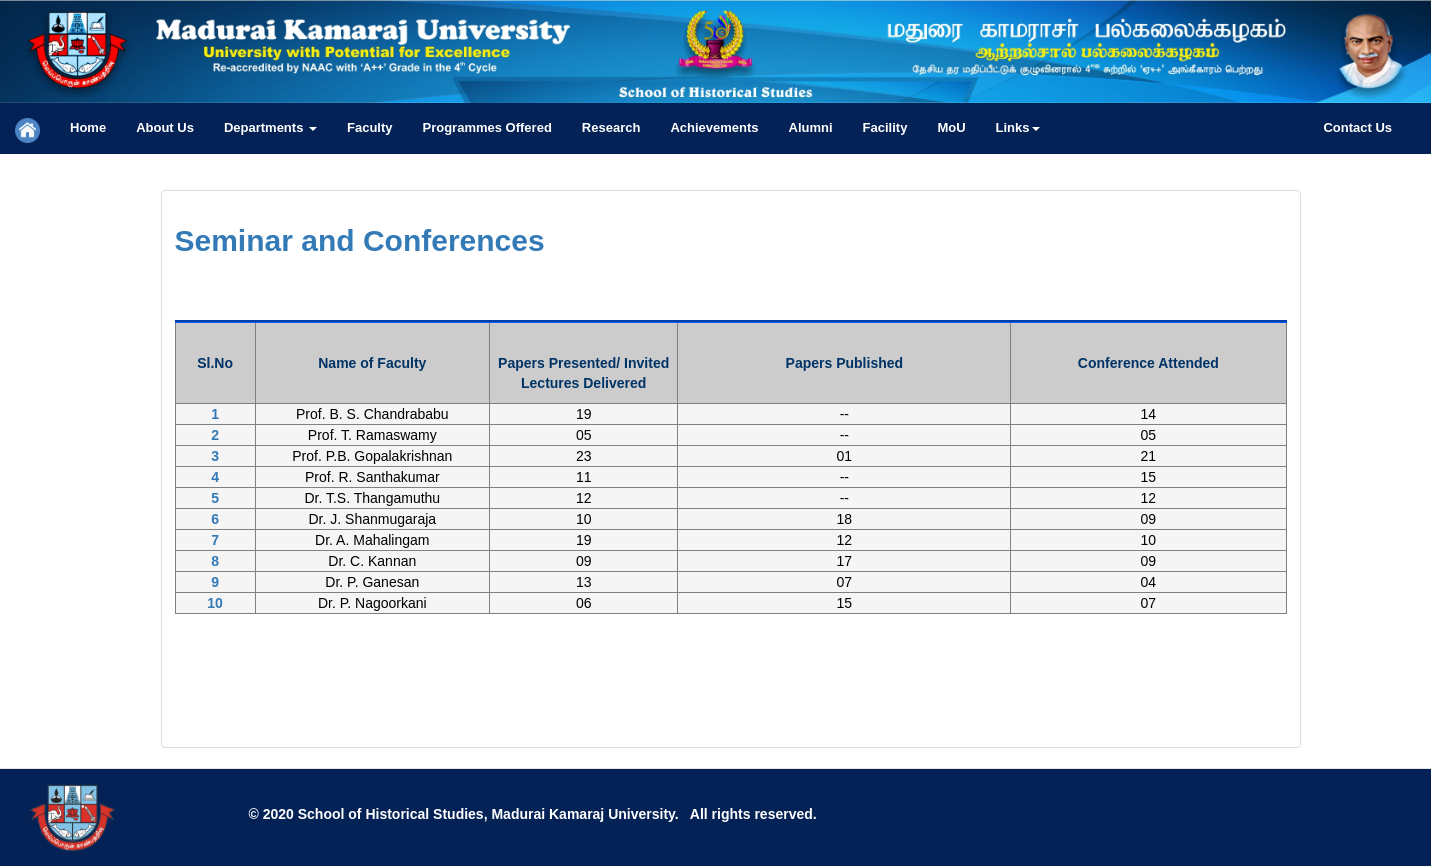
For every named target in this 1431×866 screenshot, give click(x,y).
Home (88, 127)
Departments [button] (270, 127)
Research (611, 127)
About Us (165, 127)
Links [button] (1018, 127)
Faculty (370, 127)
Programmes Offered (487, 127)
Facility (885, 127)
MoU (951, 127)
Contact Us (1357, 127)
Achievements (714, 127)
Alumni (811, 127)
